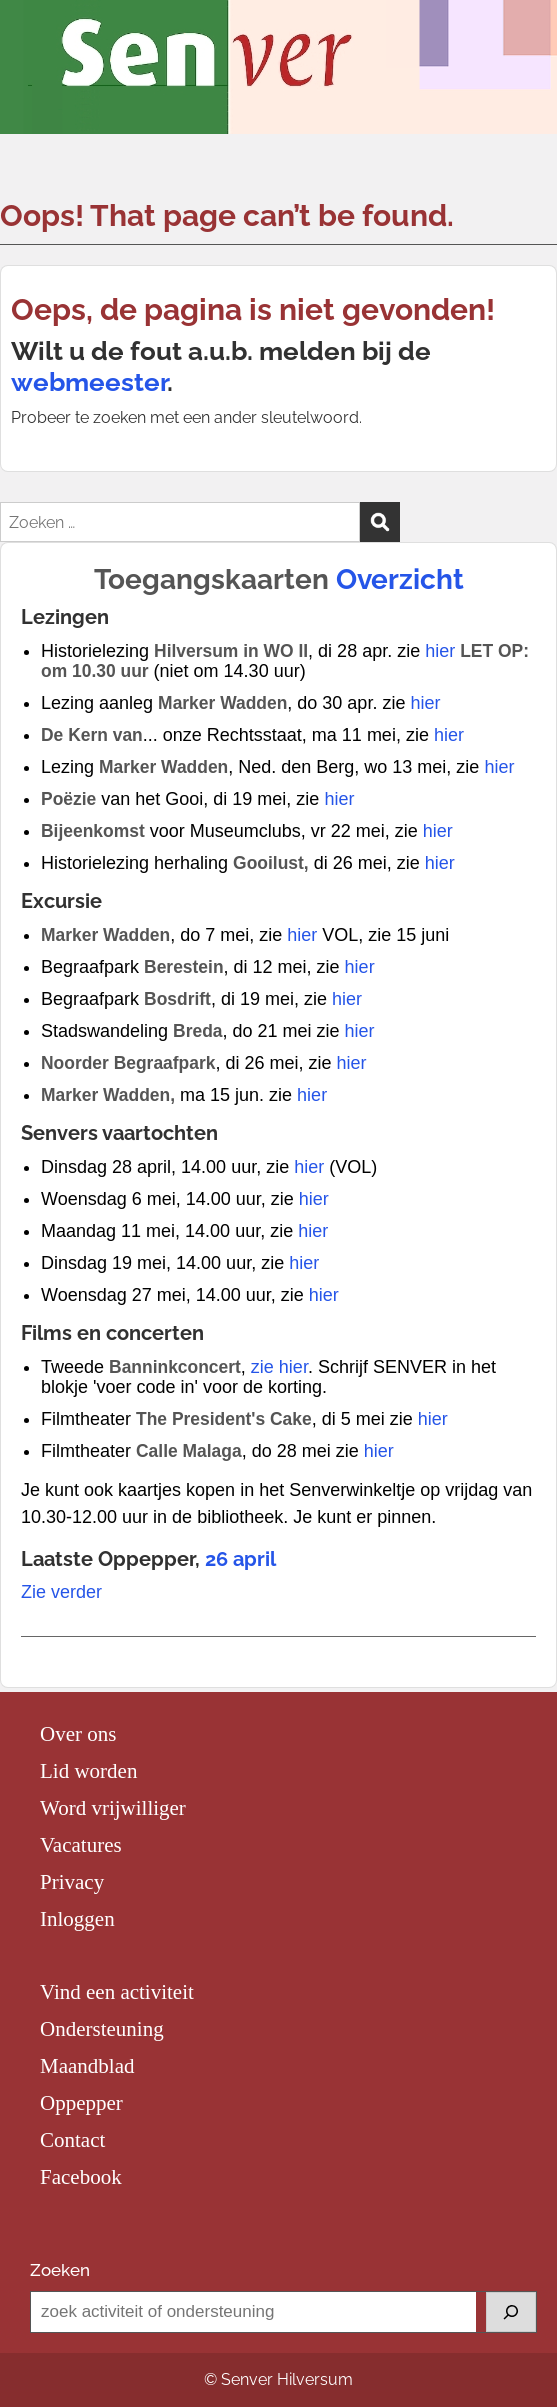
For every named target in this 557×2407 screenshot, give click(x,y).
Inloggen (77, 1919)
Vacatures (81, 1845)
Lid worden (88, 1771)
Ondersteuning (102, 2029)
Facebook (81, 2177)
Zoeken (60, 2270)
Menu (36, 36)
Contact (72, 2140)
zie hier (279, 1367)
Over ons (78, 1734)
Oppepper (81, 2103)
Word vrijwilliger (113, 1808)
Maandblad (87, 2066)
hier (440, 651)
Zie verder (61, 1592)
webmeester (89, 382)
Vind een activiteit (117, 1992)
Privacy (72, 1882)
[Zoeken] (511, 2312)
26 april (240, 1559)
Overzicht (400, 579)
